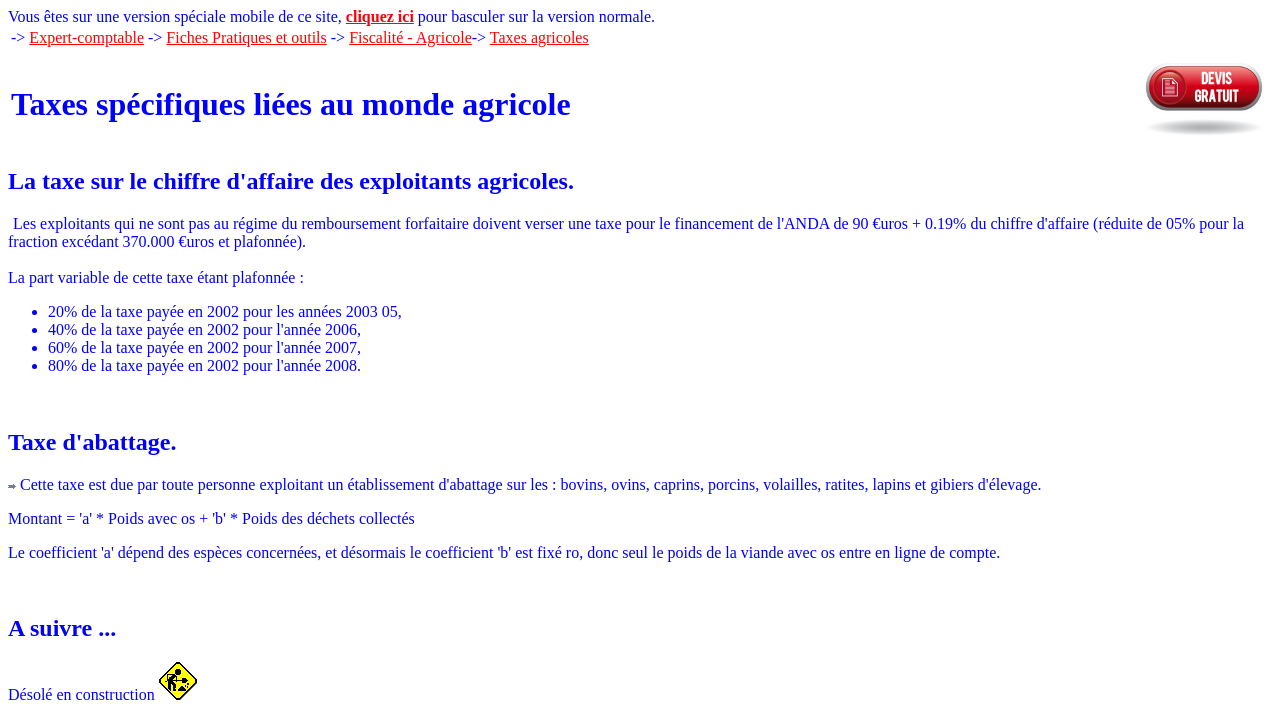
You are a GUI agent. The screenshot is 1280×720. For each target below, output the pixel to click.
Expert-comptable (86, 37)
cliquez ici (380, 16)
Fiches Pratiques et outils (246, 37)
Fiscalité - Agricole (410, 37)
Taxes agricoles (539, 37)
